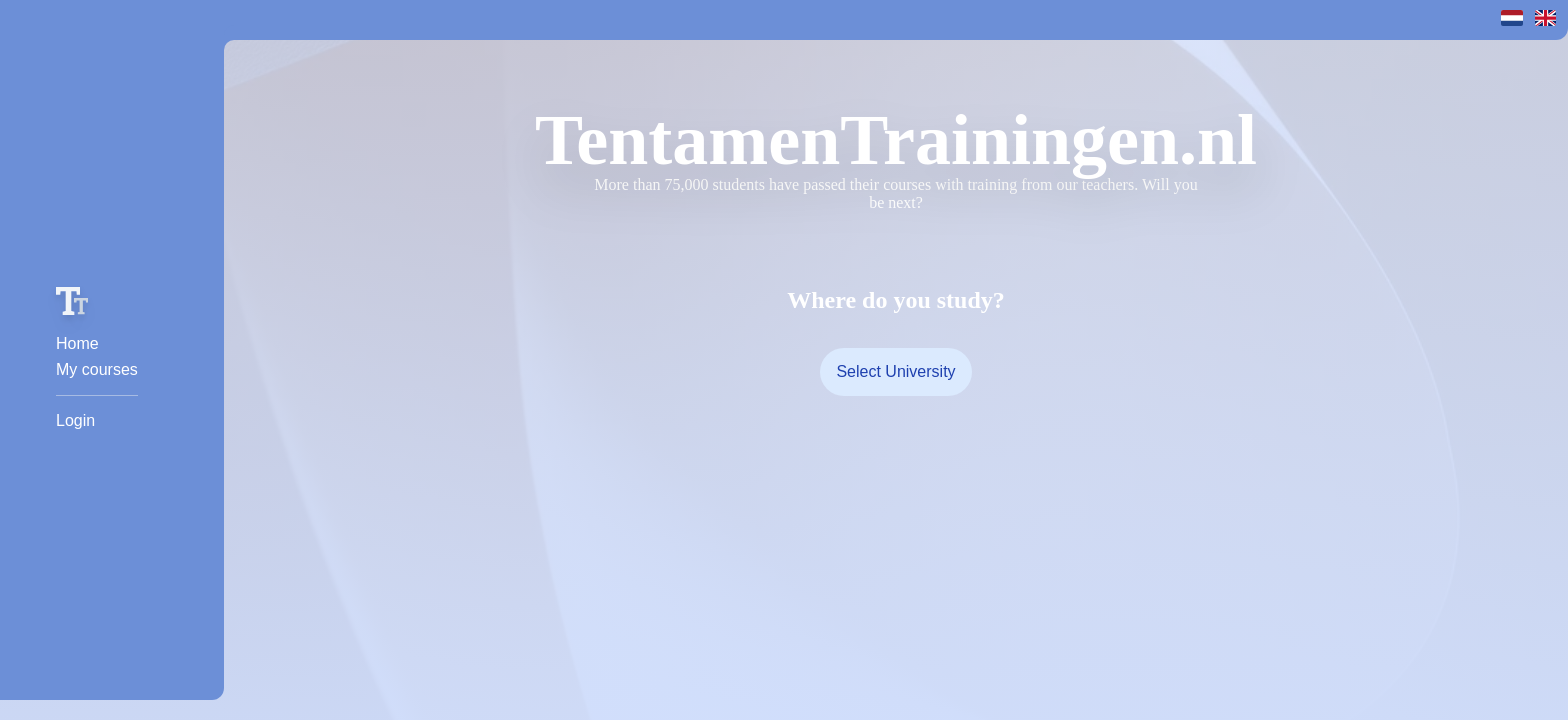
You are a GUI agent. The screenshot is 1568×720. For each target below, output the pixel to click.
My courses (97, 369)
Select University (895, 371)
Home (77, 343)
